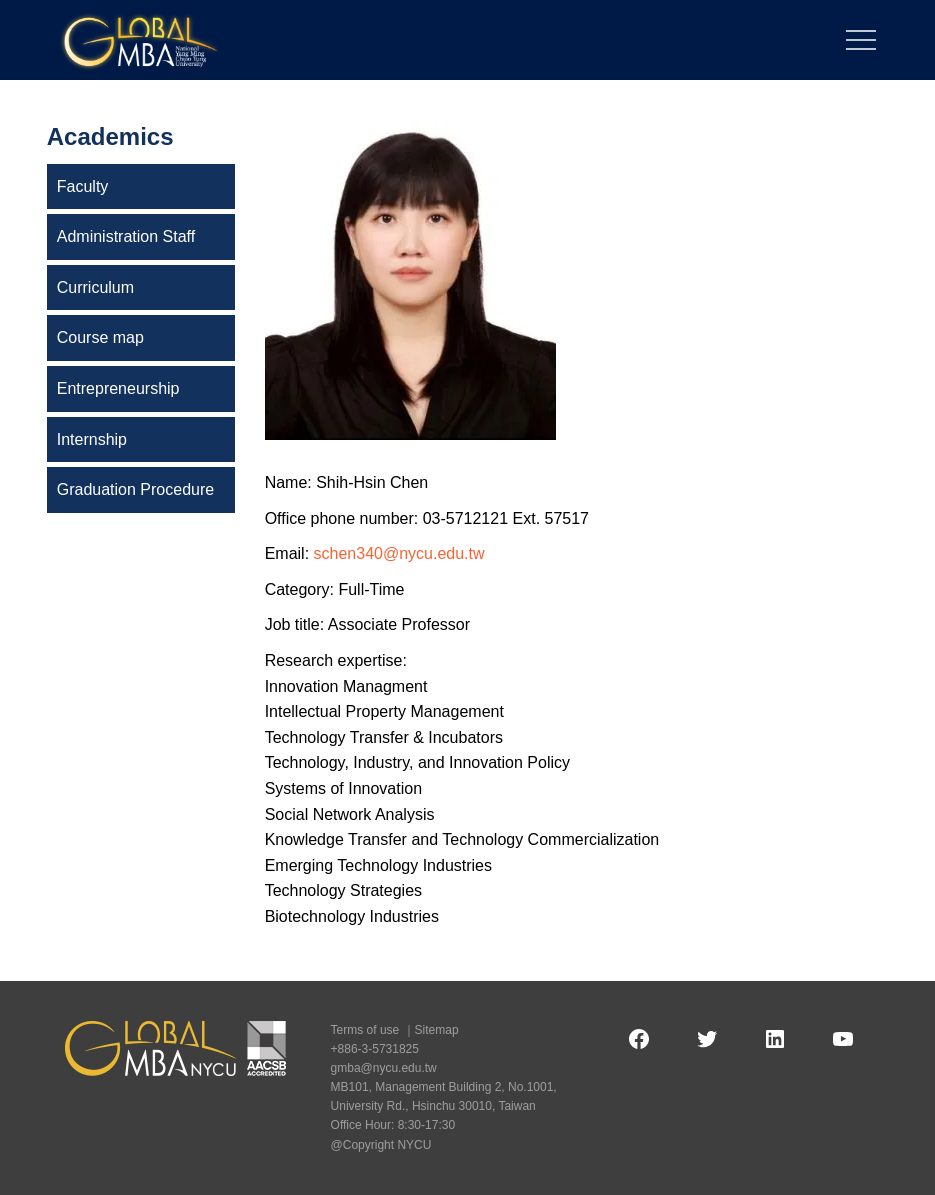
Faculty (83, 186)
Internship (92, 439)
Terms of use (365, 1030)
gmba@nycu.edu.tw (384, 1068)
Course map (100, 337)
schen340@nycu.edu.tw (399, 553)
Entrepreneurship (118, 388)
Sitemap (437, 1030)
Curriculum (95, 287)
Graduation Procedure (135, 489)
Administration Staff (126, 236)
